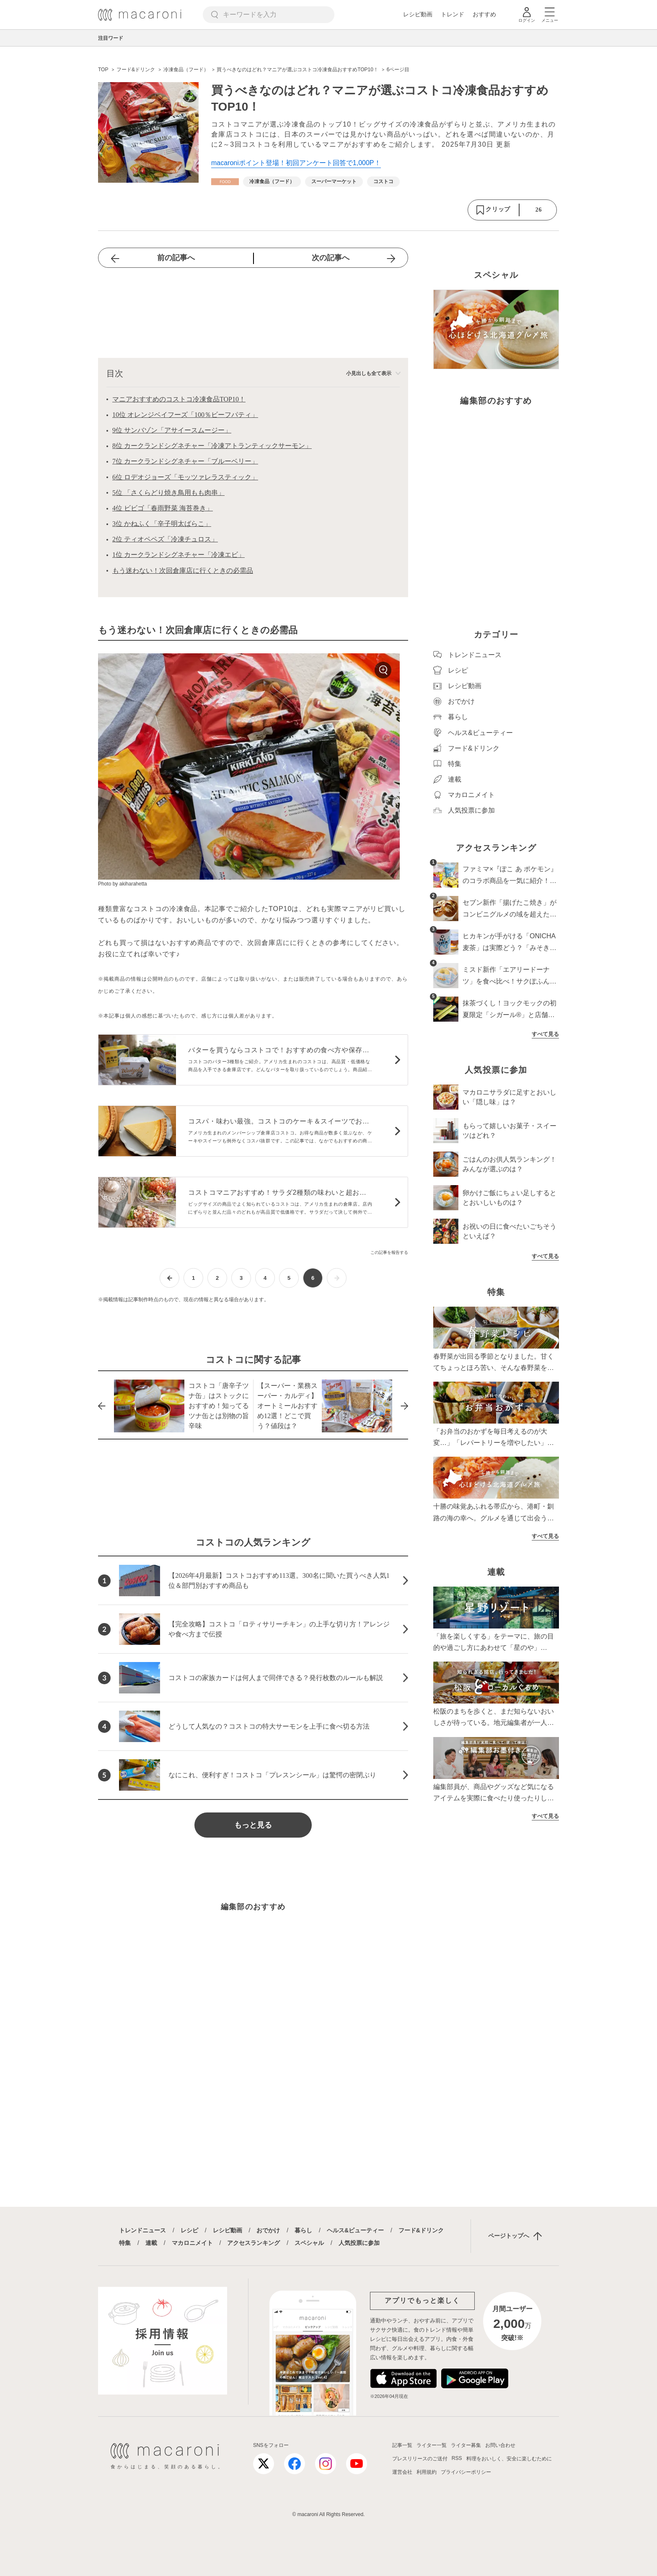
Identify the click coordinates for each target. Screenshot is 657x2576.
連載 (151, 2242)
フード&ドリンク (421, 2230)
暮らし (303, 2230)
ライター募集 (466, 2445)
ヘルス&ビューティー (355, 2230)
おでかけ (268, 2230)
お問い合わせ (500, 2445)
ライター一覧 (431, 2445)
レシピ (189, 2230)
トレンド (452, 14)
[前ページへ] (169, 1278)
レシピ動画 (417, 14)
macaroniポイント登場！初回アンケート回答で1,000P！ (296, 162)
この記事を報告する (389, 1252)
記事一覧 (402, 2445)
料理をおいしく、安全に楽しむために (509, 2459)
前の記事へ (176, 258)
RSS (457, 2458)
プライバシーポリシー (466, 2472)
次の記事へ (330, 258)
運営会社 (402, 2472)
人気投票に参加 (359, 2242)
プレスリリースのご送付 (419, 2459)
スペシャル (309, 2242)
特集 (125, 2242)
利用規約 (426, 2472)
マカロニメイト (192, 2242)
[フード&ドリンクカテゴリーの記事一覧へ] (225, 181)
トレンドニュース (142, 2230)
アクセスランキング (253, 2242)
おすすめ (484, 14)
